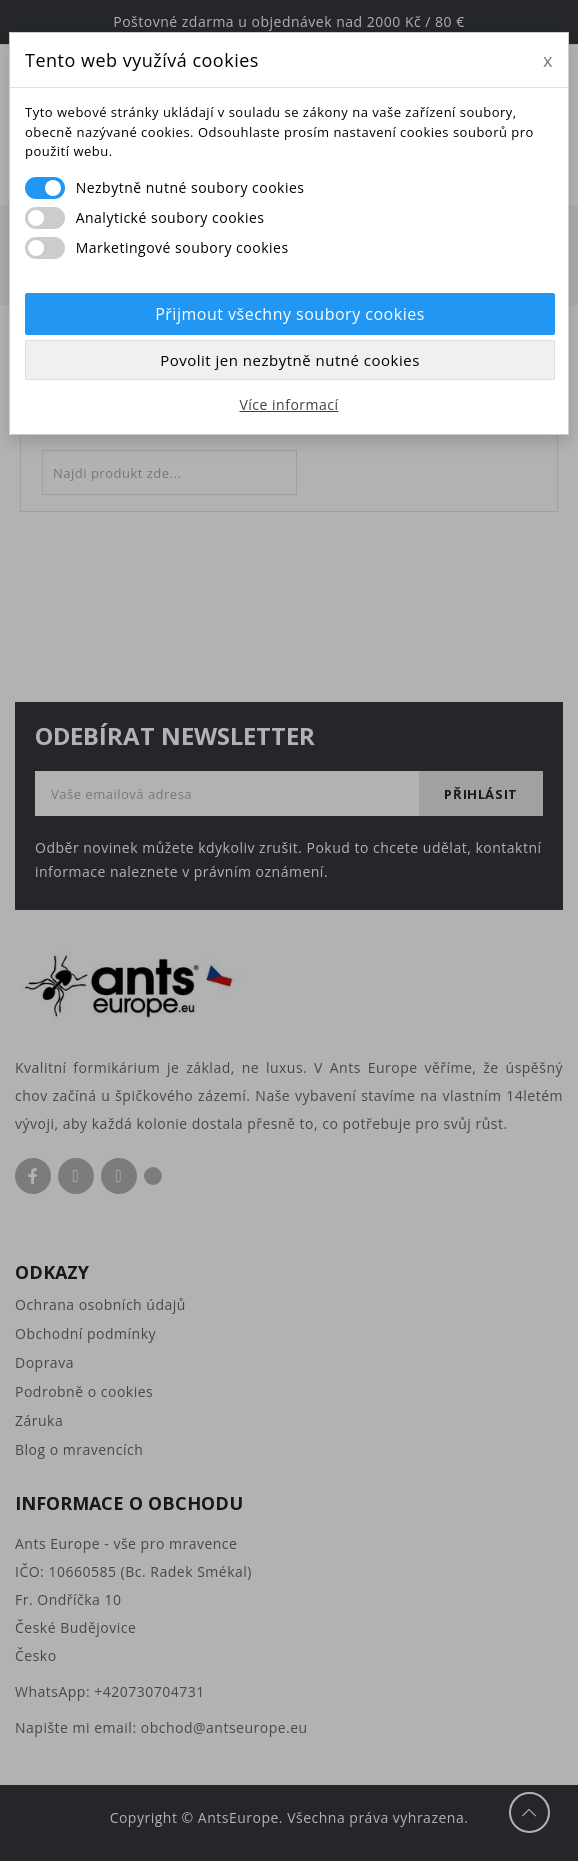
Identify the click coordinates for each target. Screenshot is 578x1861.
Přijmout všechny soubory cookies (290, 314)
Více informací (288, 404)
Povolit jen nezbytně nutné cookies (290, 360)
